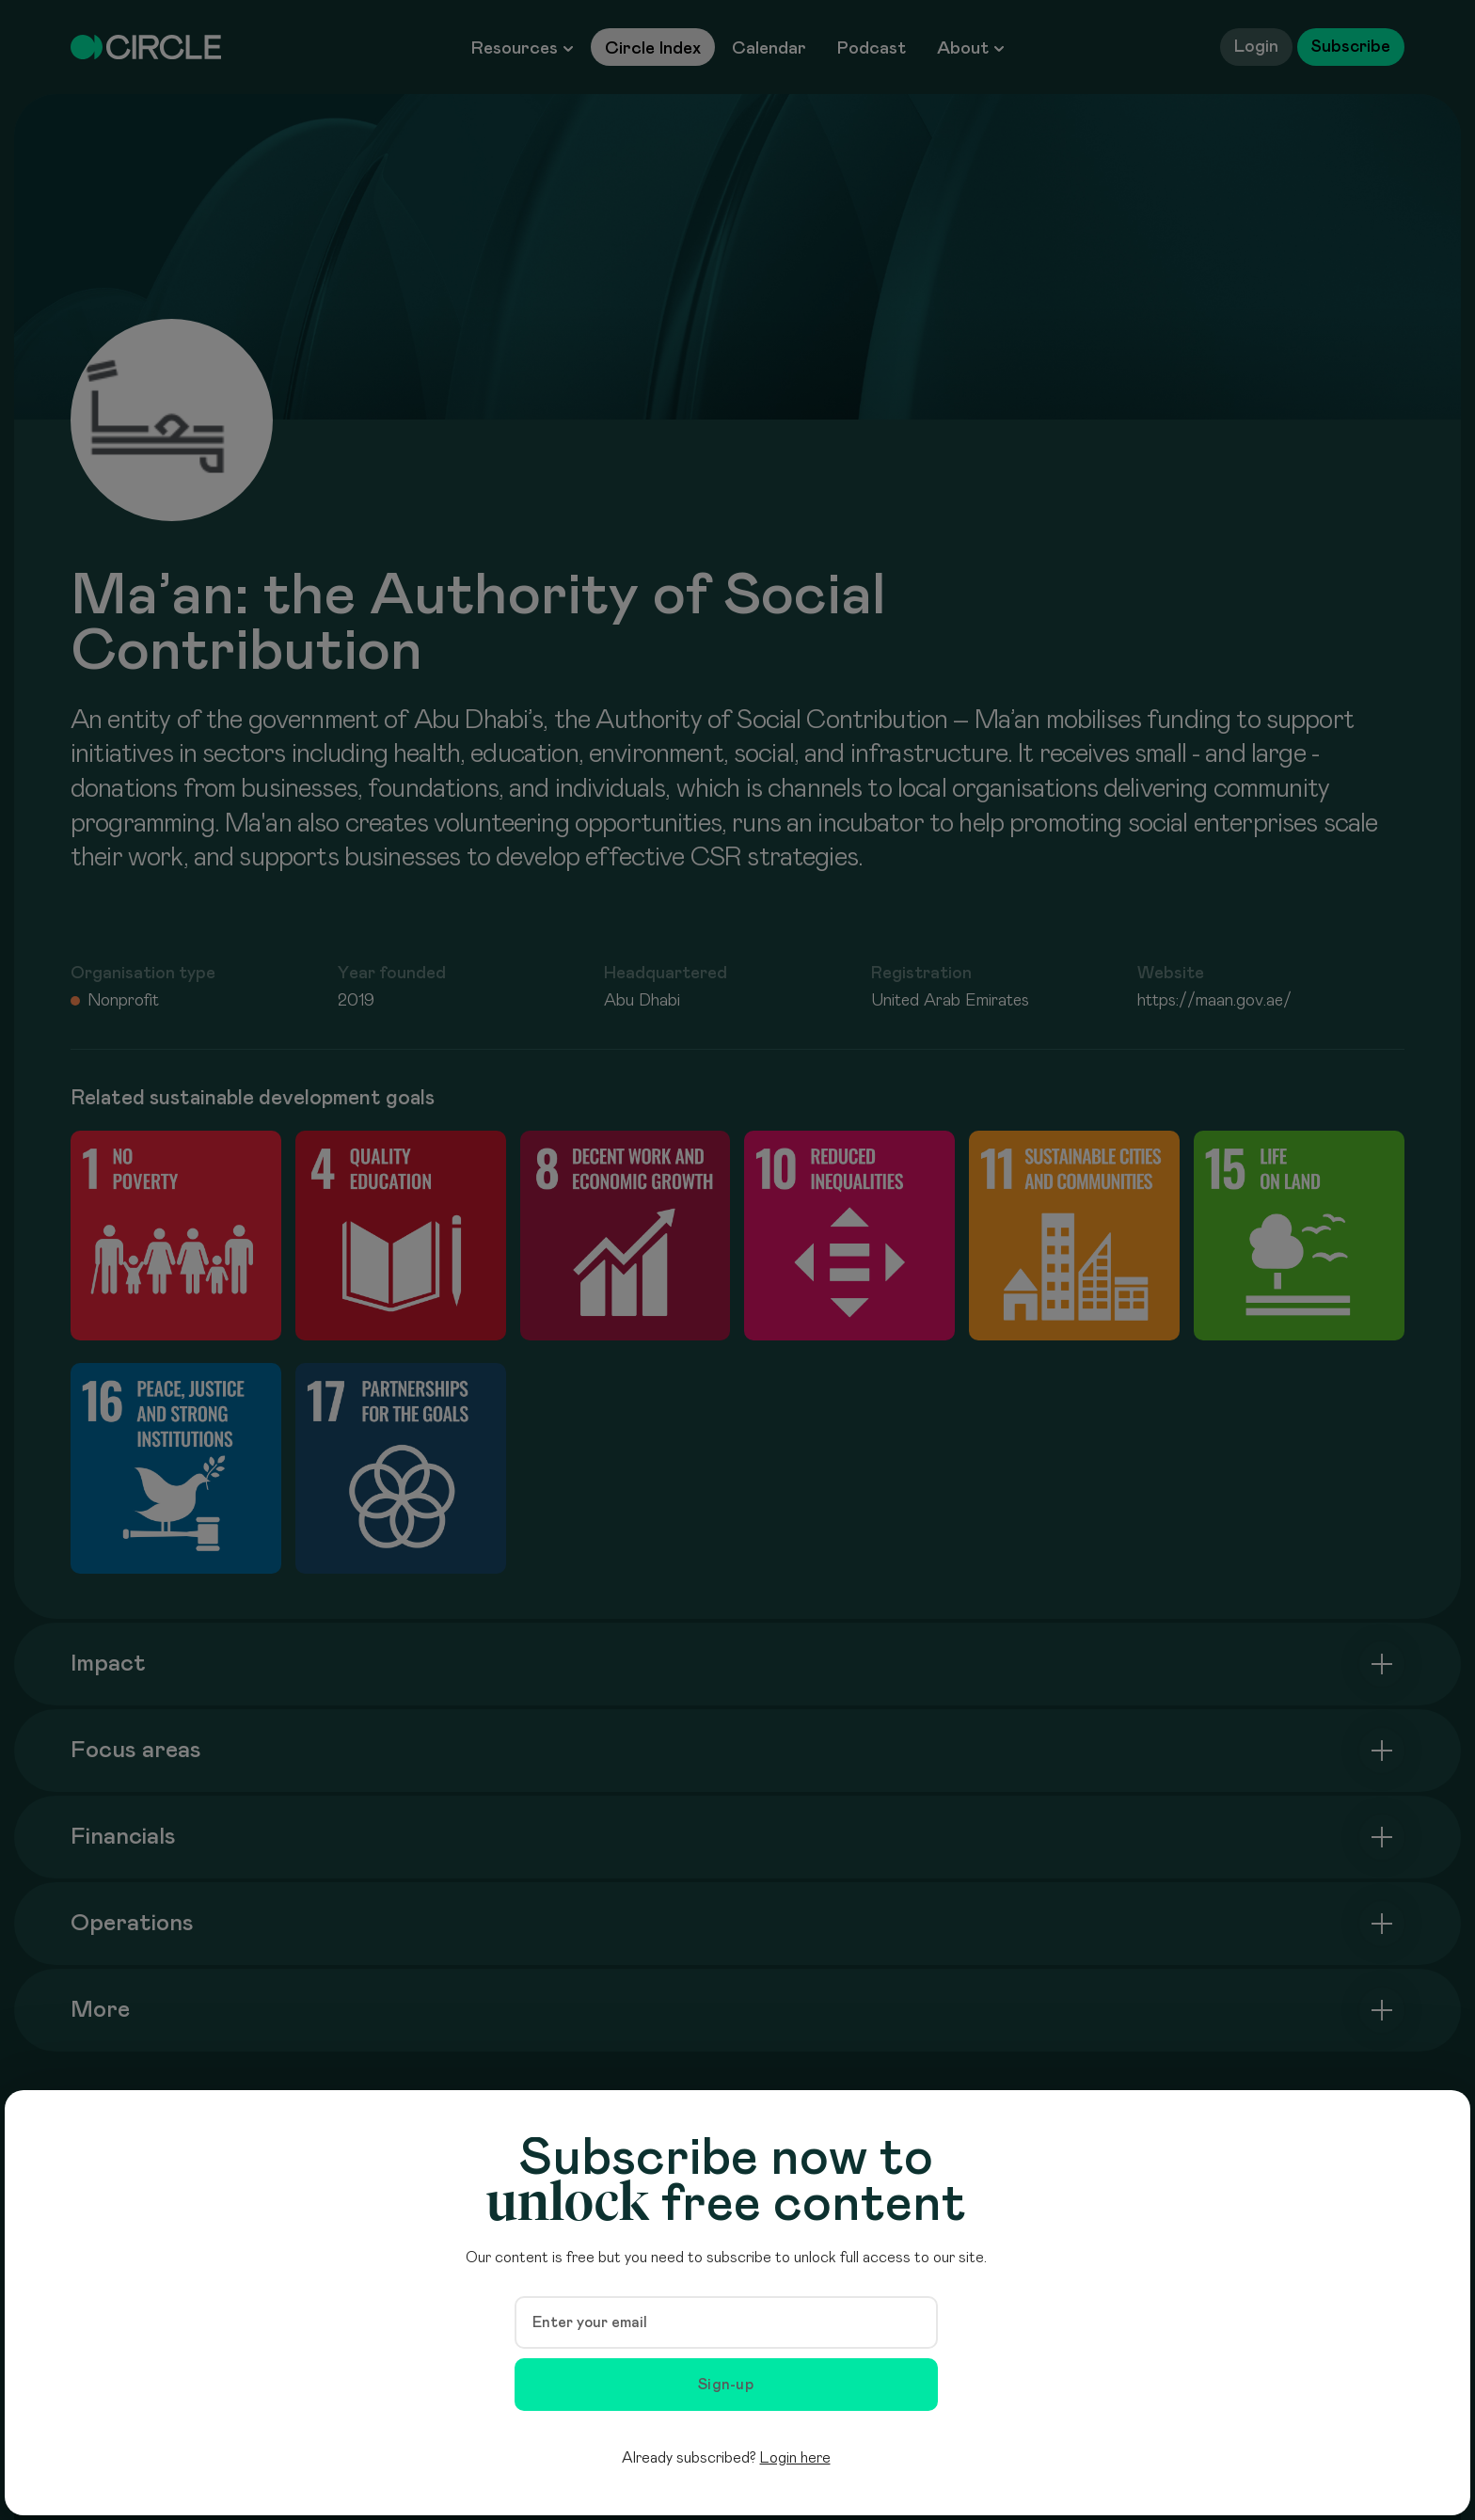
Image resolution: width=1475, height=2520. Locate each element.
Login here (795, 2457)
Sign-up (725, 2384)
